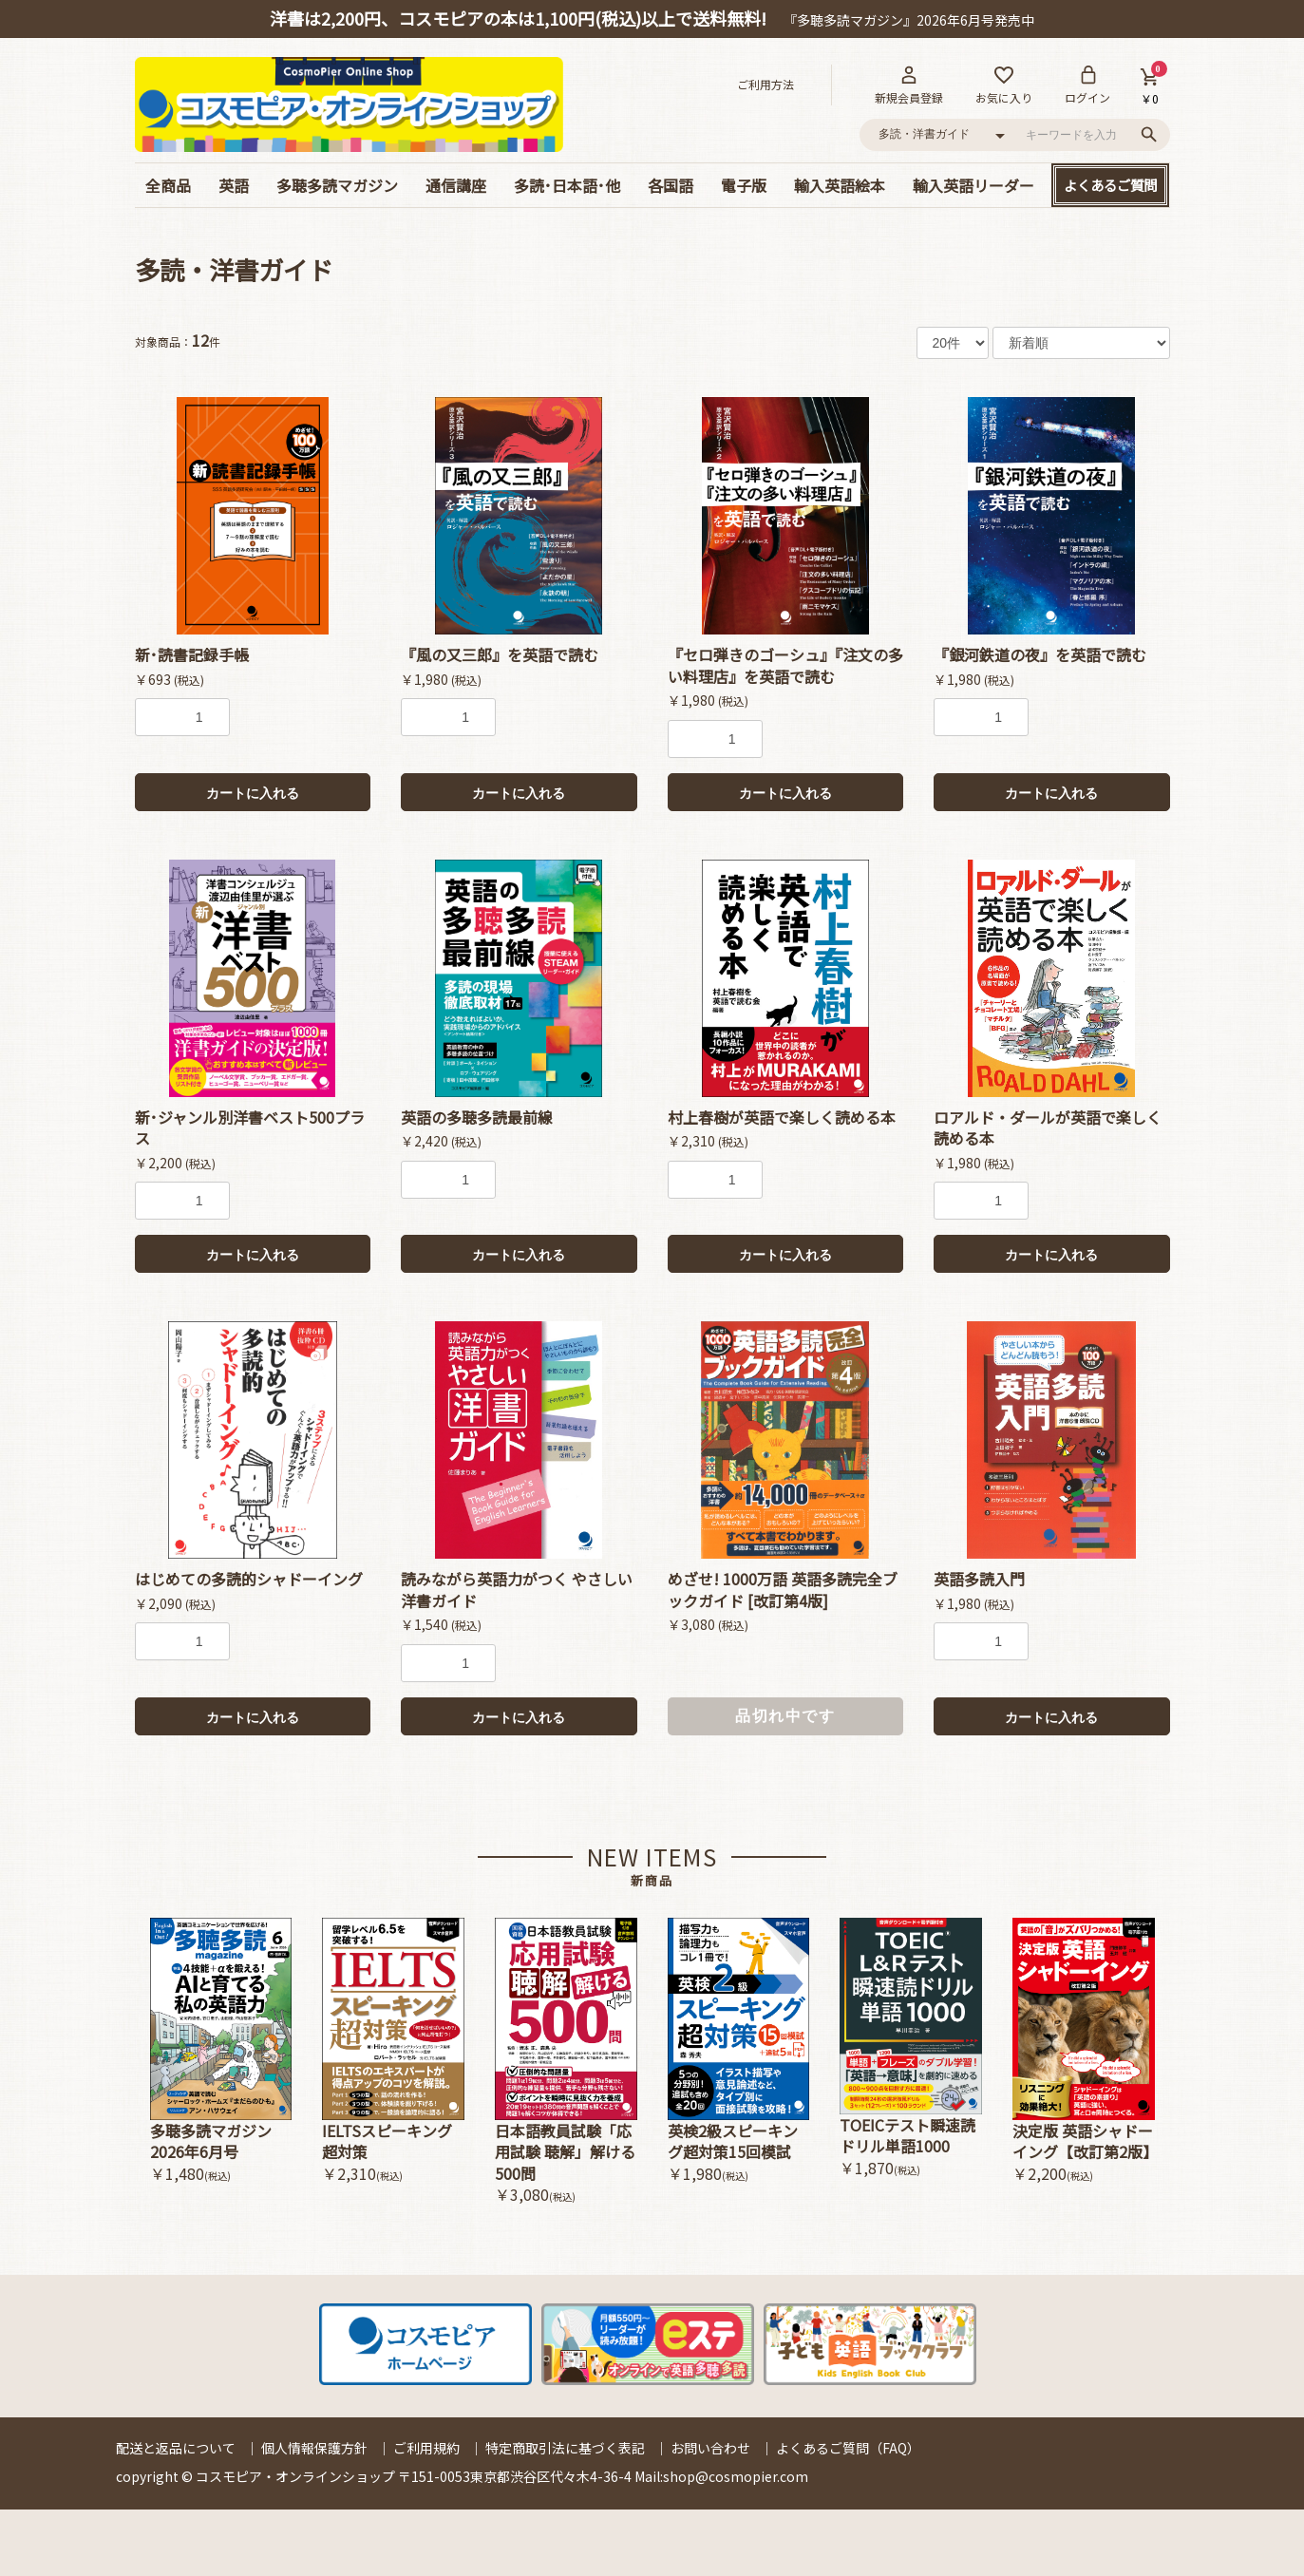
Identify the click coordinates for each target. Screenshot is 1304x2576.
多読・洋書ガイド (233, 269)
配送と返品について (176, 2447)
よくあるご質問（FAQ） (848, 2447)
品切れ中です (785, 1716)
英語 (233, 185)
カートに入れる (252, 793)
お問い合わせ (710, 2447)
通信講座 (455, 185)
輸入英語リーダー (973, 185)
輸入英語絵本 (839, 185)
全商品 (168, 185)
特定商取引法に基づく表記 (565, 2447)
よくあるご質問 (1110, 185)
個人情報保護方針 (314, 2447)
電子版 (743, 185)
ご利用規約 (426, 2447)
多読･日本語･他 (567, 185)
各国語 (670, 185)
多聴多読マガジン (337, 185)
